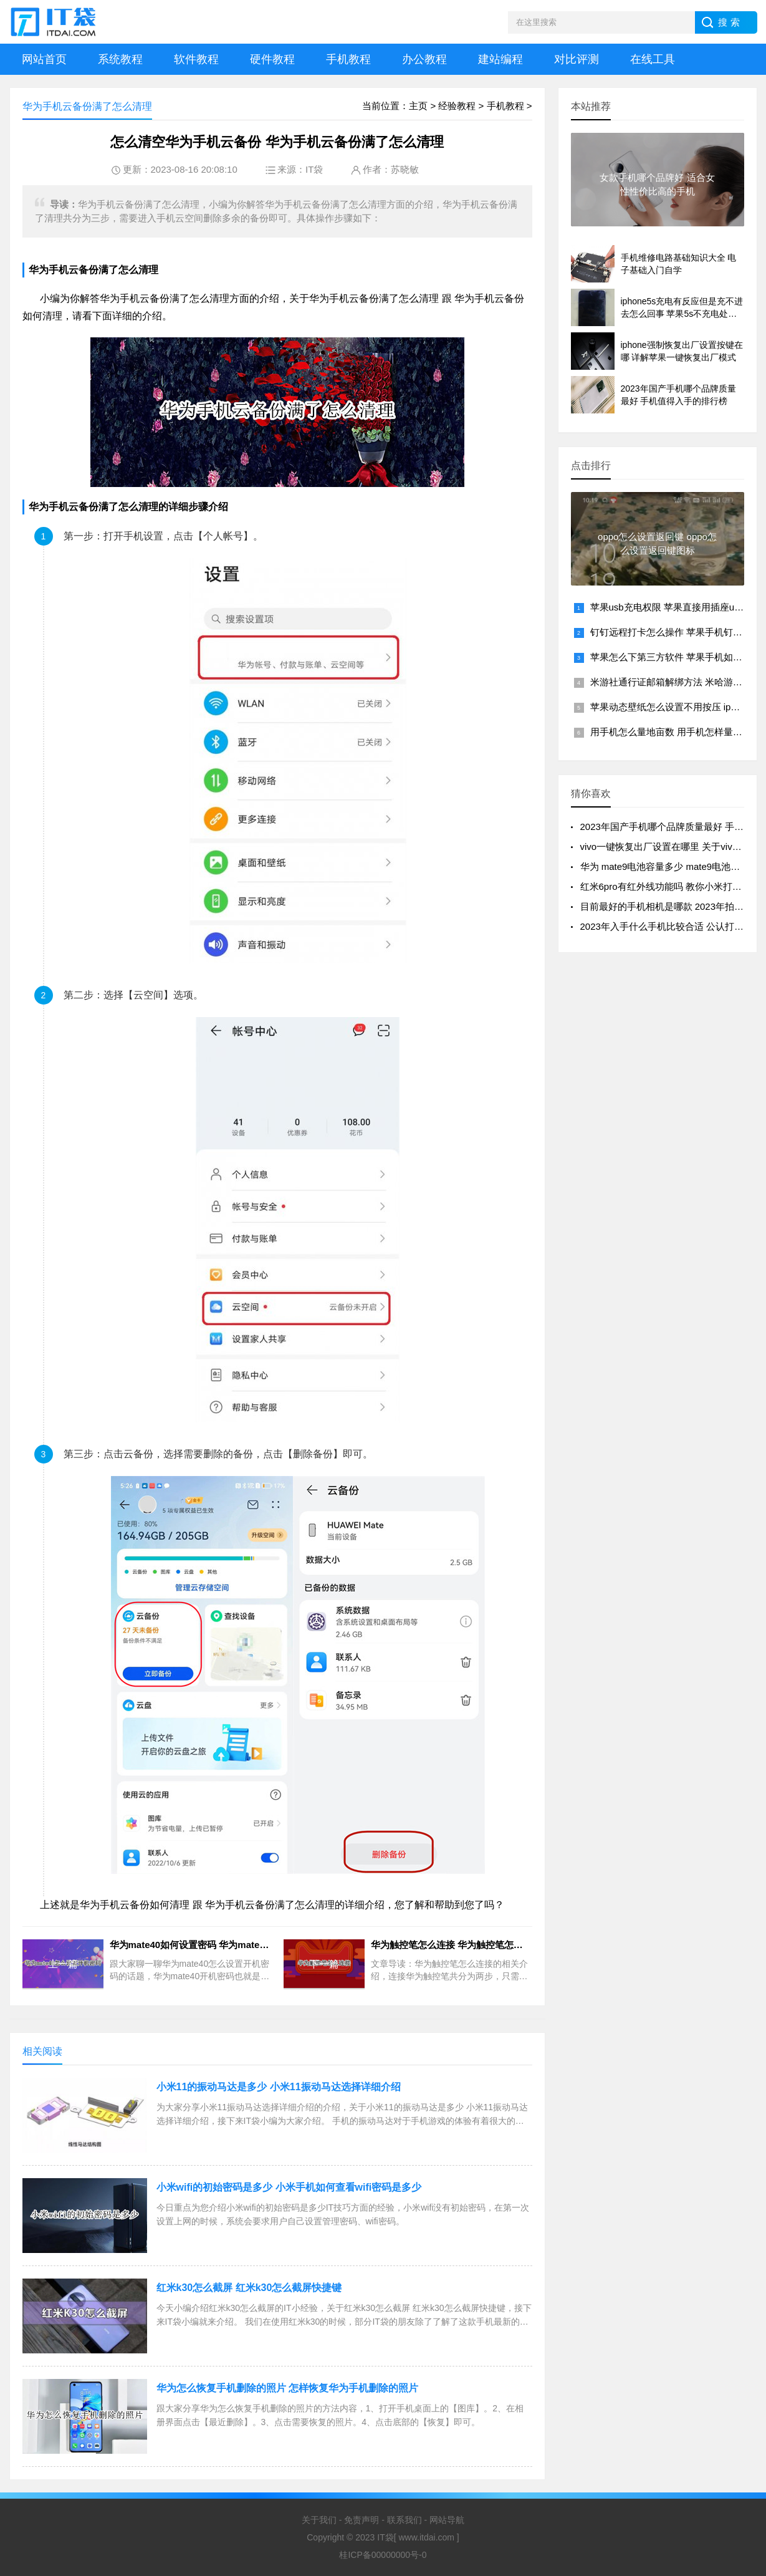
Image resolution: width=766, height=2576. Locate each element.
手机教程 (348, 59)
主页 (418, 105)
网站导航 (446, 2520)
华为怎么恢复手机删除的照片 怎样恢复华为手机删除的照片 (287, 2388)
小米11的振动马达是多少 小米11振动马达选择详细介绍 (278, 2087)
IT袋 (314, 169)
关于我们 (319, 2520)
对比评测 (576, 59)
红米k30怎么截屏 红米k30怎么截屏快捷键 (249, 2287)
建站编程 (500, 59)
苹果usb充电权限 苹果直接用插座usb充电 (677, 607)
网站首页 (44, 59)
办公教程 (424, 59)
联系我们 (404, 2520)
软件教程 (196, 59)
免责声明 (361, 2520)
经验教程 (457, 105)
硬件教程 (272, 59)
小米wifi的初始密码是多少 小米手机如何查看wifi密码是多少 (289, 2187)
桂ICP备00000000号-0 (382, 2555)
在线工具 (652, 59)
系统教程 (120, 59)
